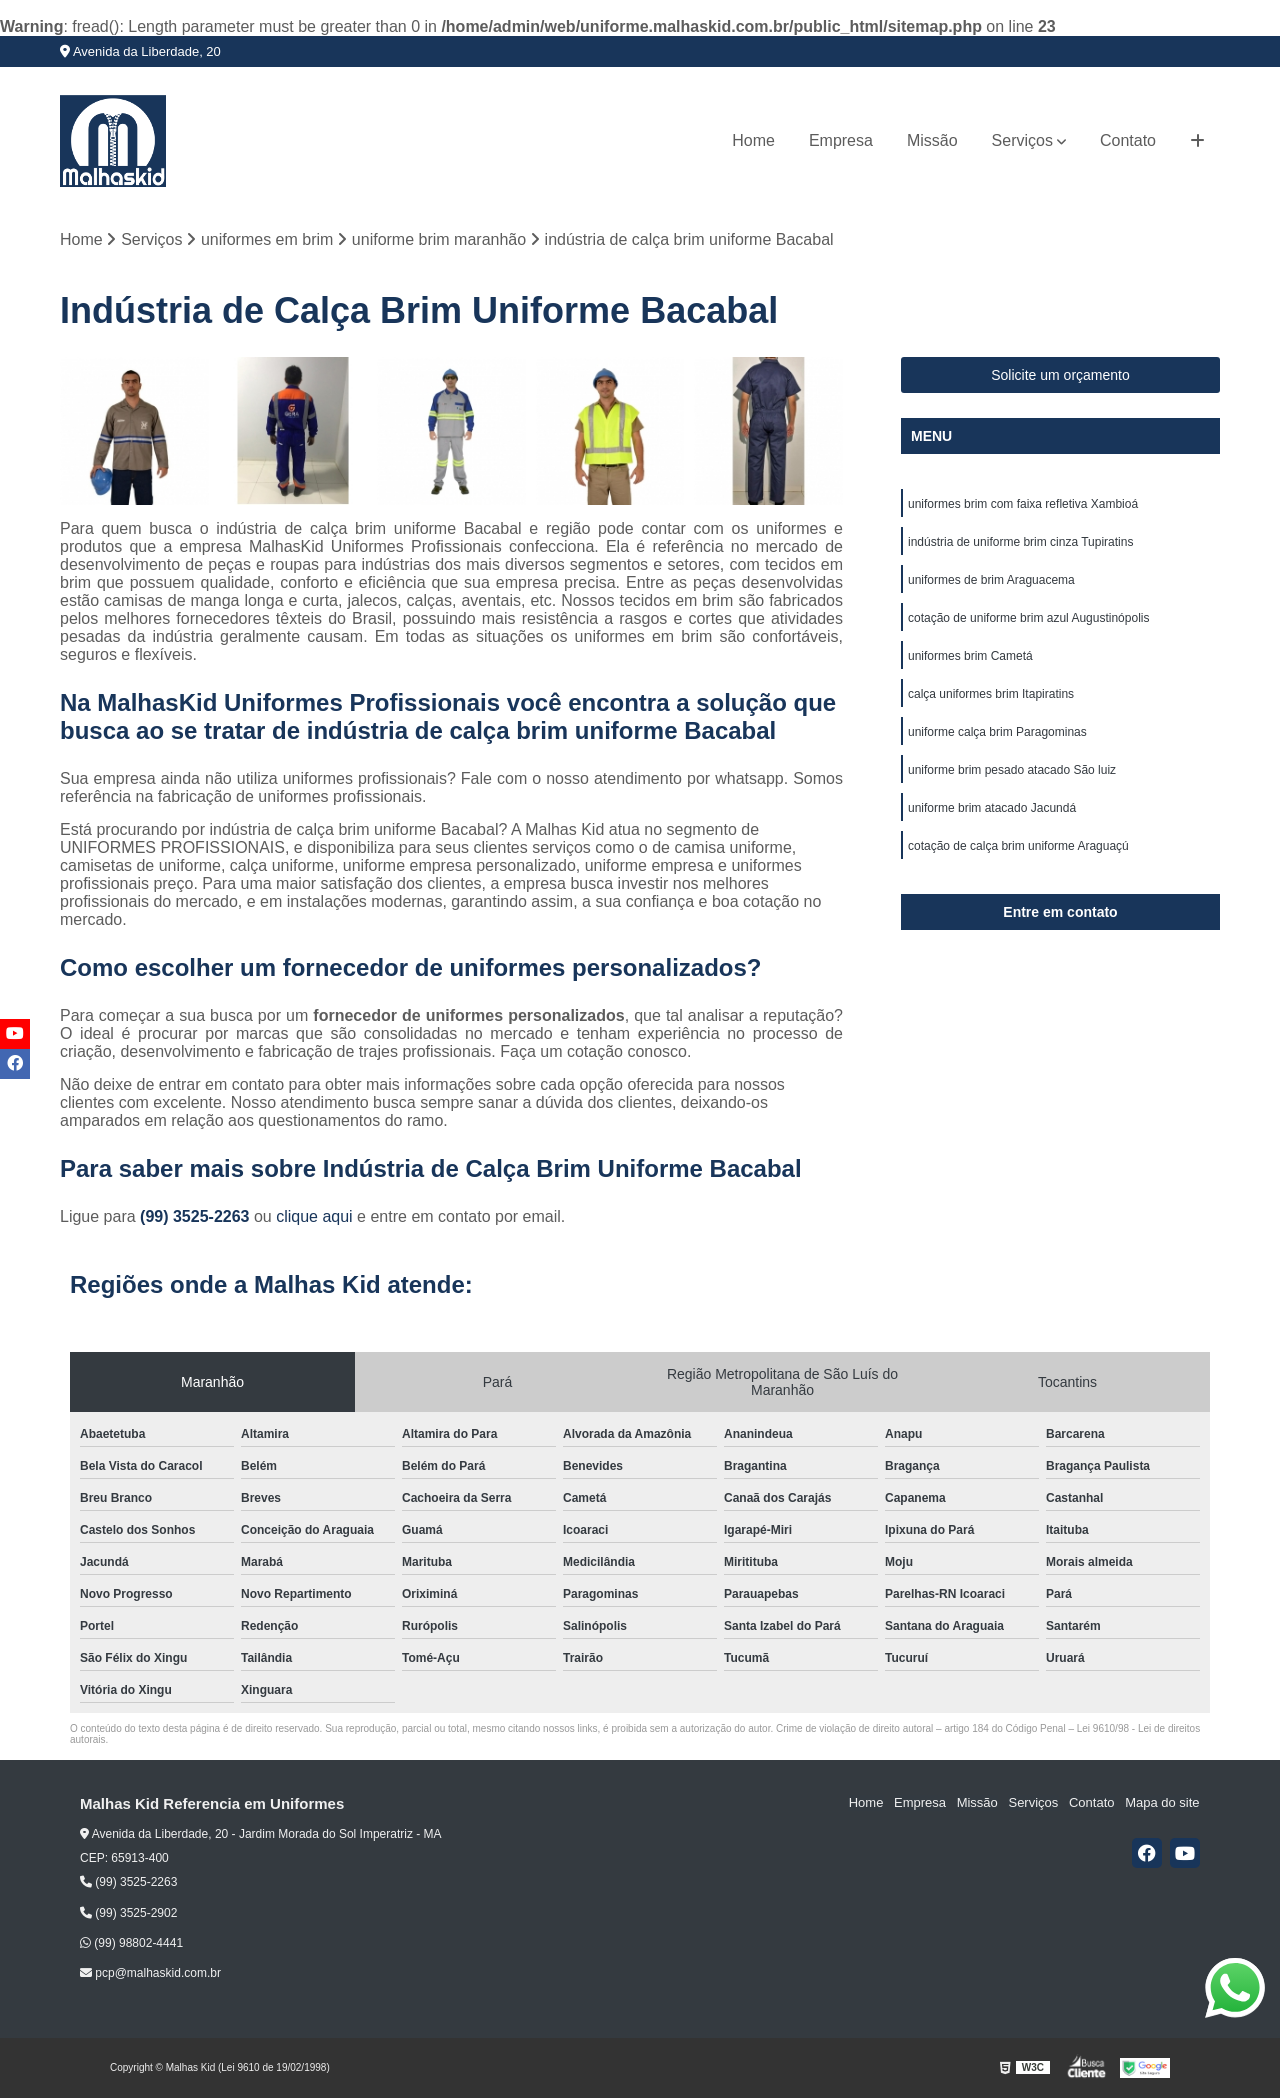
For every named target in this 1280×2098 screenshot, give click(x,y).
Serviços (1022, 140)
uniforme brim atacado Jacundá (992, 808)
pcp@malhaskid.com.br (150, 1973)
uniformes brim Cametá (970, 656)
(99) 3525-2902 (128, 1913)
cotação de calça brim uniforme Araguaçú (1018, 846)
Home (753, 140)
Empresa (841, 140)
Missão (932, 140)
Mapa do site (1162, 1803)
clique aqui (314, 1217)
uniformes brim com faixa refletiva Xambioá (1023, 504)
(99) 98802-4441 (131, 1943)
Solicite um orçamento (1060, 375)
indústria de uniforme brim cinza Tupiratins (1020, 542)
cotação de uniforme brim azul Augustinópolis (1028, 618)
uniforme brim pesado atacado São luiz (1012, 770)
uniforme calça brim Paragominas (997, 732)
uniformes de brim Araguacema (991, 580)
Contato (1128, 140)
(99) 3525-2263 (197, 1217)
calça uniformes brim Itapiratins (991, 694)
